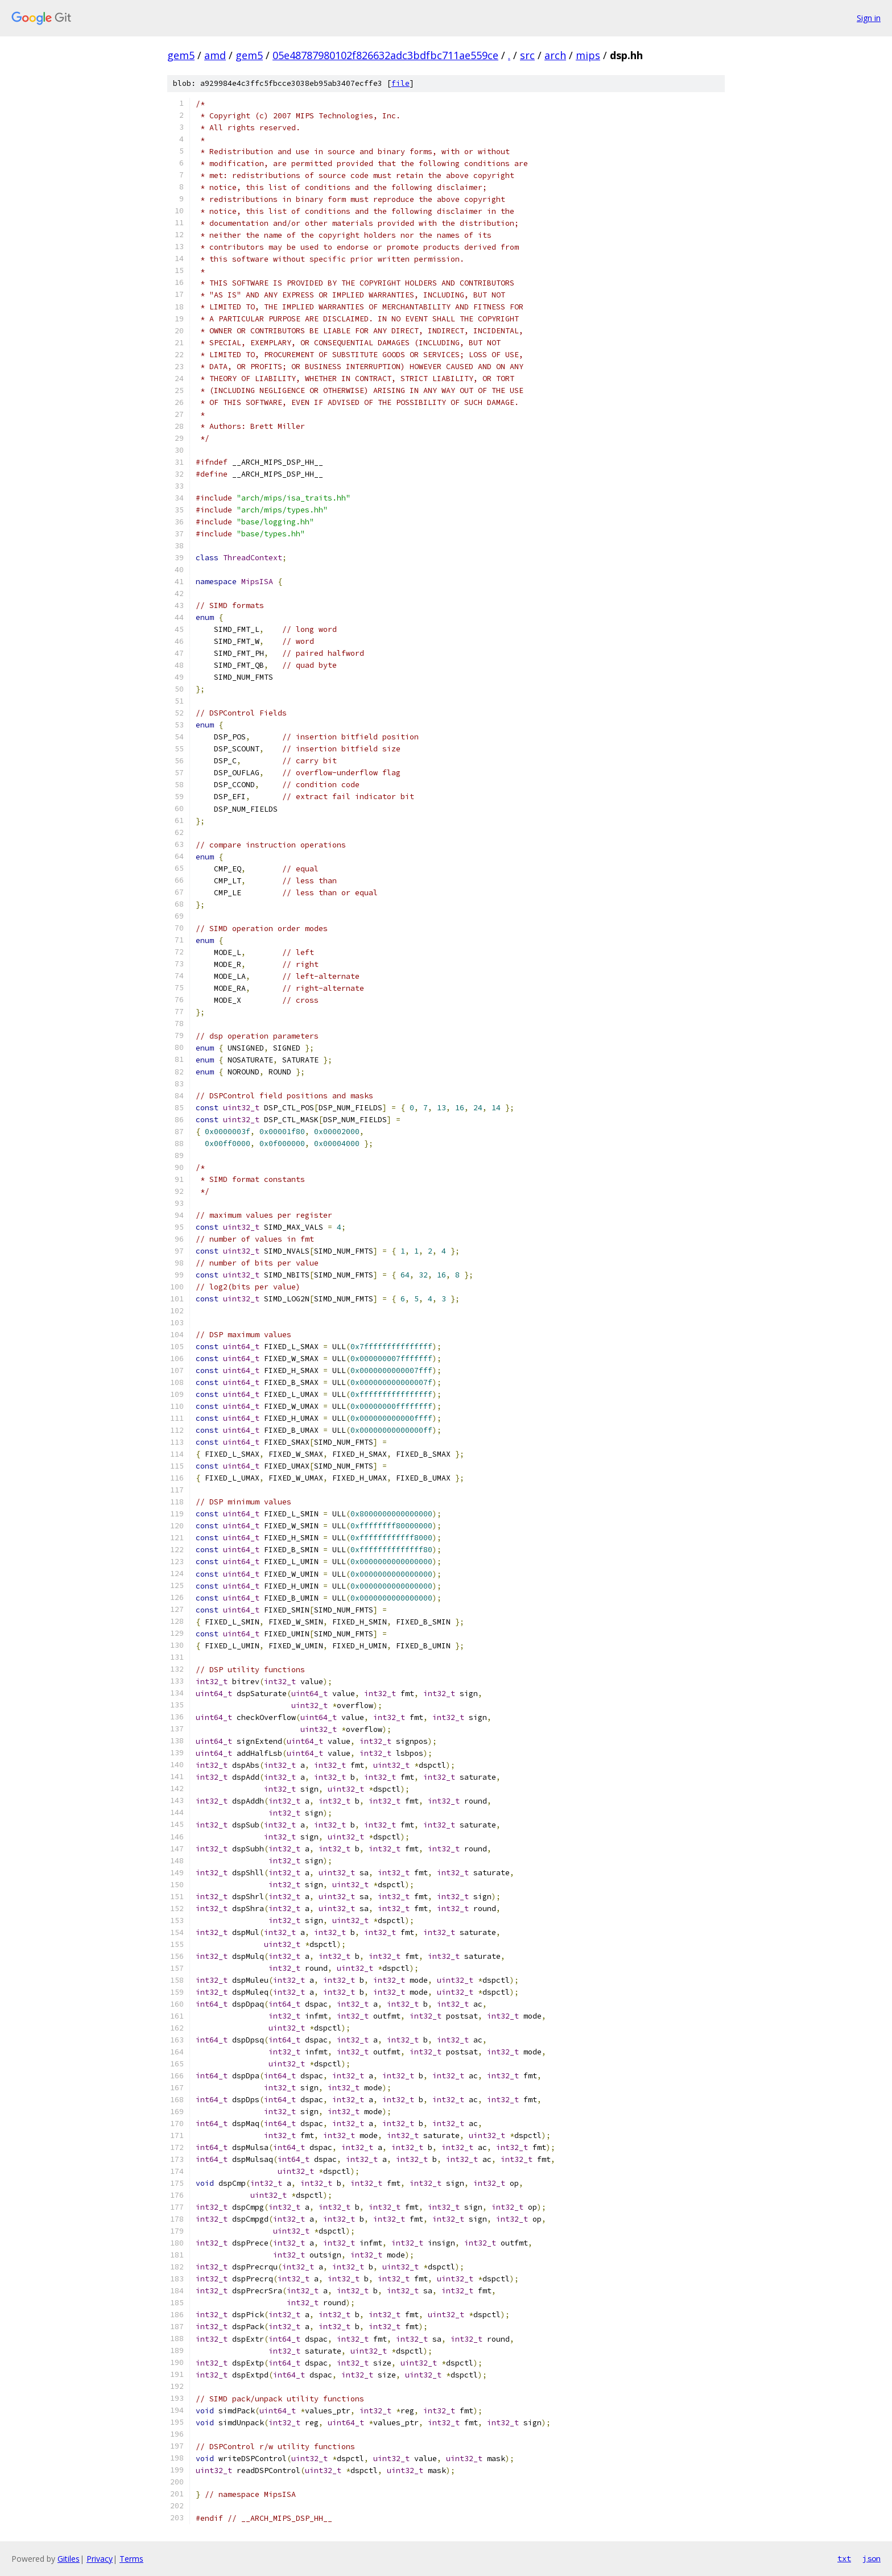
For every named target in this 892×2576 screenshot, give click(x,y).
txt (844, 2558)
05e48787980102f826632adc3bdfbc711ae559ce (385, 55)
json (871, 2558)
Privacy (99, 2558)
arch (555, 55)
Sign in (869, 18)
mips (588, 55)
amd (215, 55)
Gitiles (68, 2558)
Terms (131, 2558)
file (400, 83)
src (527, 55)
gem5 (181, 55)
